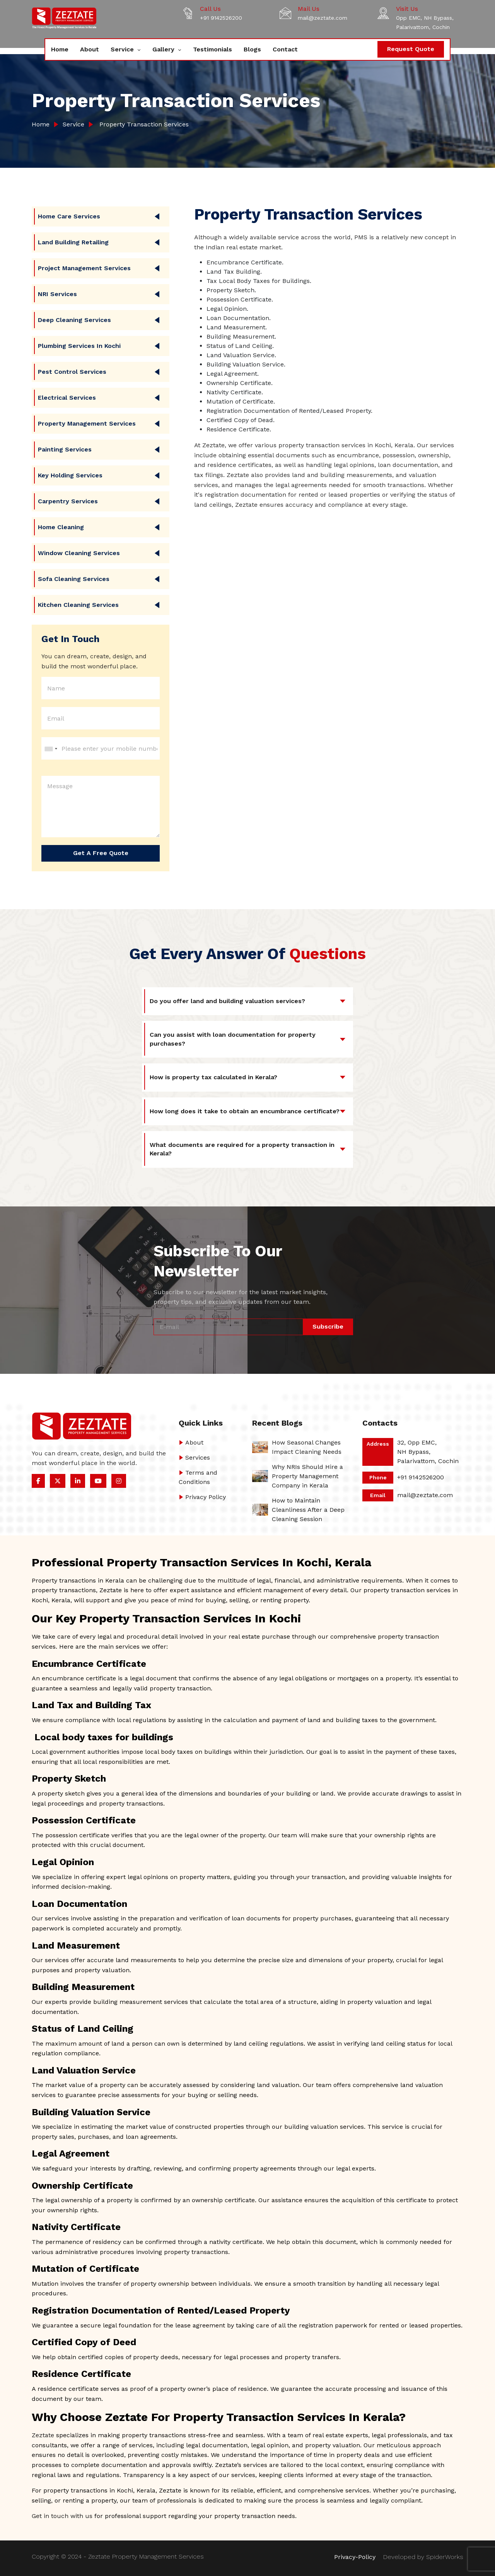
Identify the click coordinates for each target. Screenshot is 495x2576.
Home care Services (69, 216)
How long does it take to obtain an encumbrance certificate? (245, 1111)
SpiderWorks (444, 2557)
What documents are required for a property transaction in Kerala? (242, 1149)
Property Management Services (87, 423)
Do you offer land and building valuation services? (227, 1001)
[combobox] (51, 749)
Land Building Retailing (73, 242)
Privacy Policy (205, 1497)
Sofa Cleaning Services (73, 579)
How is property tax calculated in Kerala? (213, 1077)
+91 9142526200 (221, 18)
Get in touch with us (62, 2516)
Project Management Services (84, 268)
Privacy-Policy (355, 2557)
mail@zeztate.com (322, 18)
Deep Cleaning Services (74, 320)
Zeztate (43, 2435)
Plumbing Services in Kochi (79, 345)
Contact (285, 49)
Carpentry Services (68, 501)
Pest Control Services (72, 371)
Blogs (252, 49)
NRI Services (57, 294)
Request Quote (410, 49)
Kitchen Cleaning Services (78, 604)
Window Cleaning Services (79, 553)
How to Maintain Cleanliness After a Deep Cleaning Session (308, 1510)
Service (123, 49)
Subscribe (327, 1326)
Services (197, 1457)
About (89, 49)
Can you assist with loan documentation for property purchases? (233, 1039)
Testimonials (212, 49)
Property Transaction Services (142, 124)
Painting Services (65, 449)
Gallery (164, 49)
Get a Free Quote (100, 853)
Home (59, 49)
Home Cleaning (61, 527)
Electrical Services (67, 397)
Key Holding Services (70, 475)
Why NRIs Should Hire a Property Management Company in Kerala (307, 1476)
